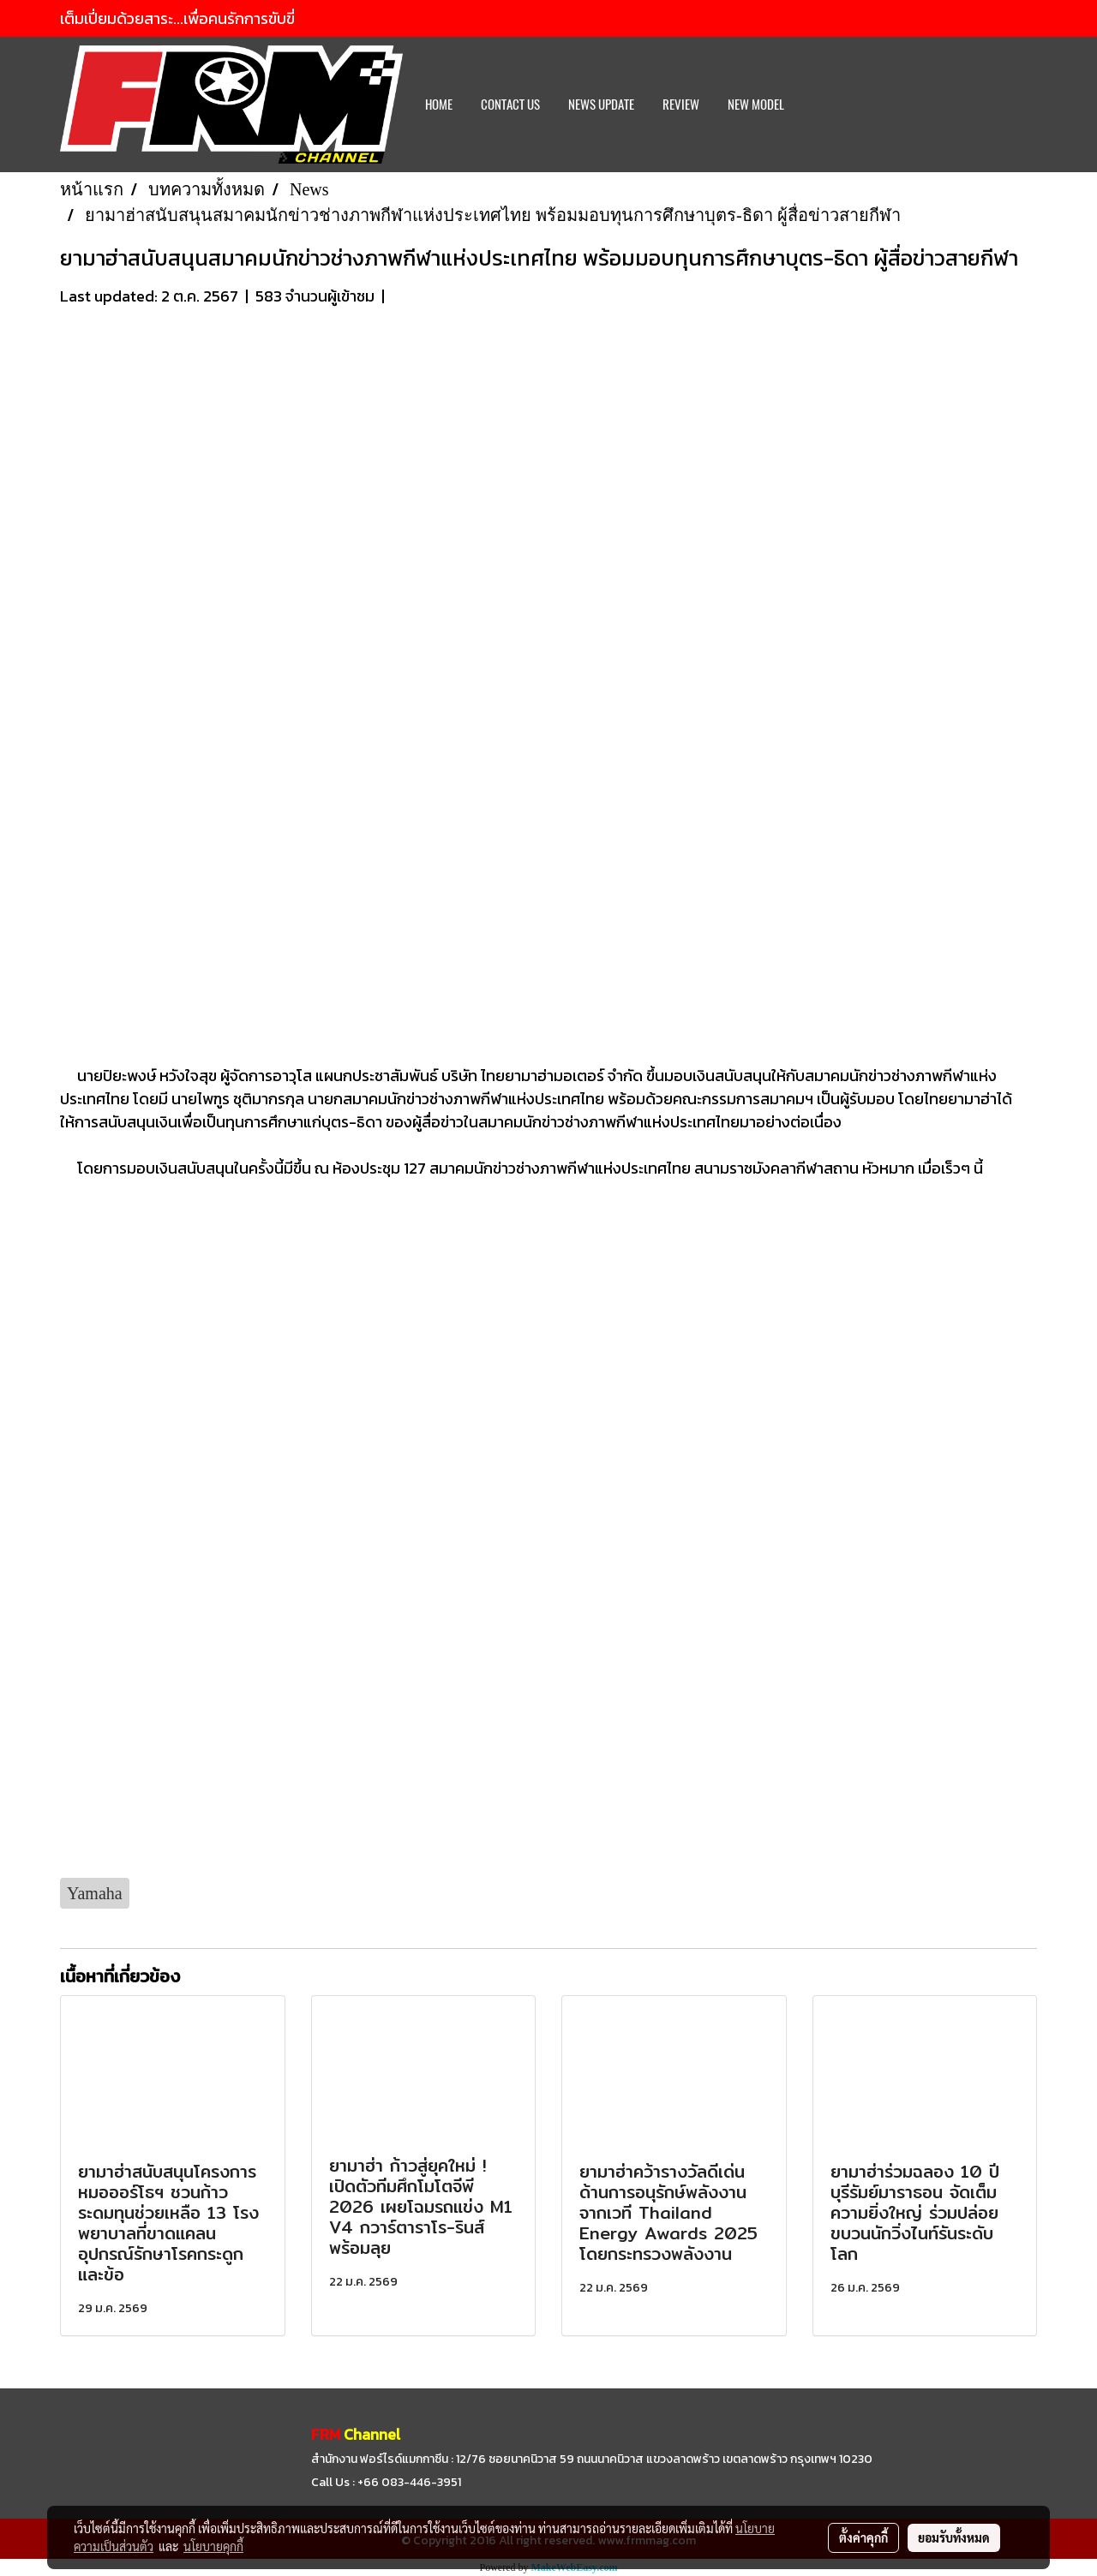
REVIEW (680, 104)
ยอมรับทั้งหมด (954, 2537)
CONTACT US (510, 104)
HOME (439, 104)
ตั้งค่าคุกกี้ (863, 2537)
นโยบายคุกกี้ (213, 2546)
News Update (601, 104)
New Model (756, 104)
